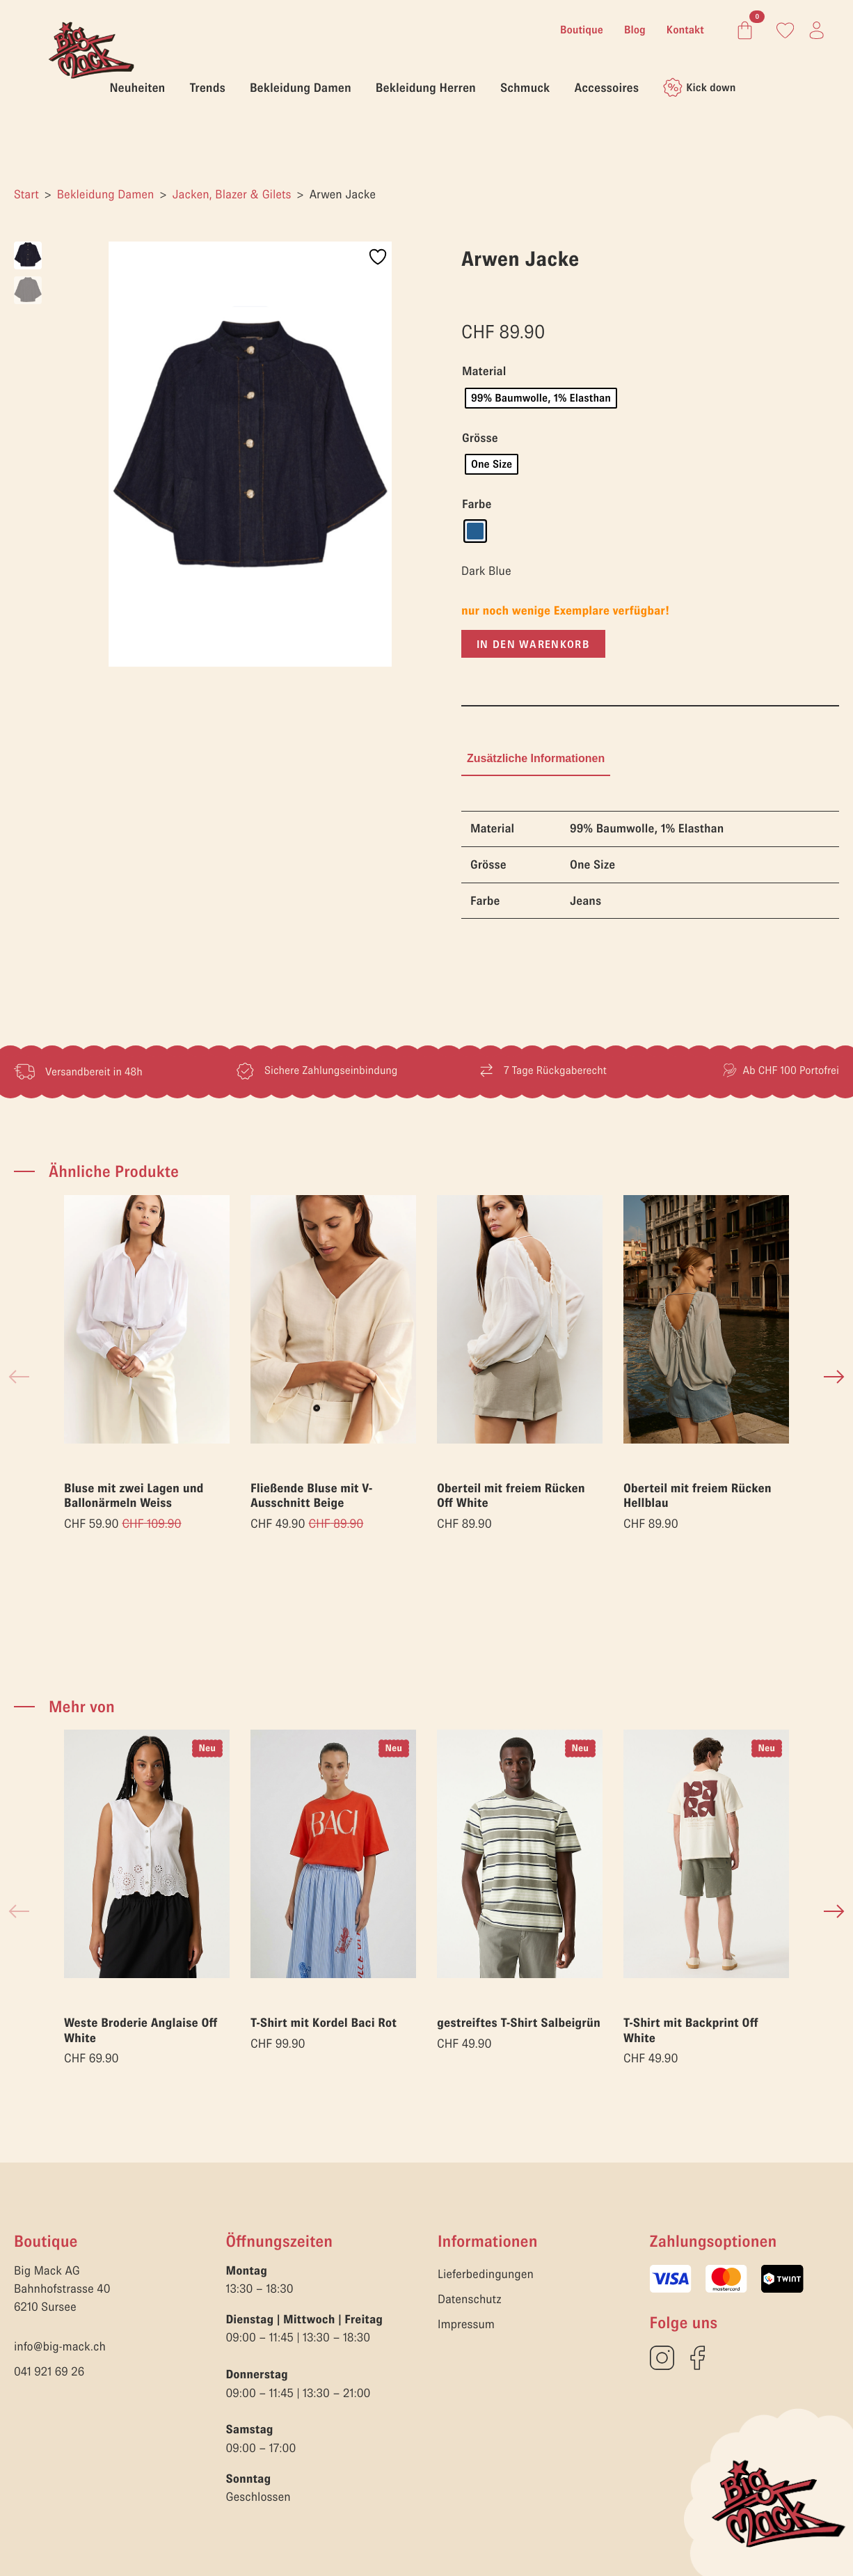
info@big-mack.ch (60, 2346)
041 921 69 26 (49, 2371)
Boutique (581, 30)
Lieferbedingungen (486, 2274)
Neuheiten (138, 87)
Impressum (466, 2324)
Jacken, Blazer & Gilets (231, 194)
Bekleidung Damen (300, 87)
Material (484, 371)
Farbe (476, 504)
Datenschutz (470, 2299)
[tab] (535, 758)
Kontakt (685, 30)
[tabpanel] (650, 865)
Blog (635, 30)
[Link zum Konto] (785, 30)
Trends (207, 87)
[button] (834, 1376)
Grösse (480, 438)
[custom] (662, 2358)
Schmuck (525, 87)
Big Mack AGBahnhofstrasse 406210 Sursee (62, 2288)
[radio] (541, 398)
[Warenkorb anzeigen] (742, 30)
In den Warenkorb (533, 644)
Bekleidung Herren (426, 87)
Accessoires (606, 87)
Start (26, 194)
